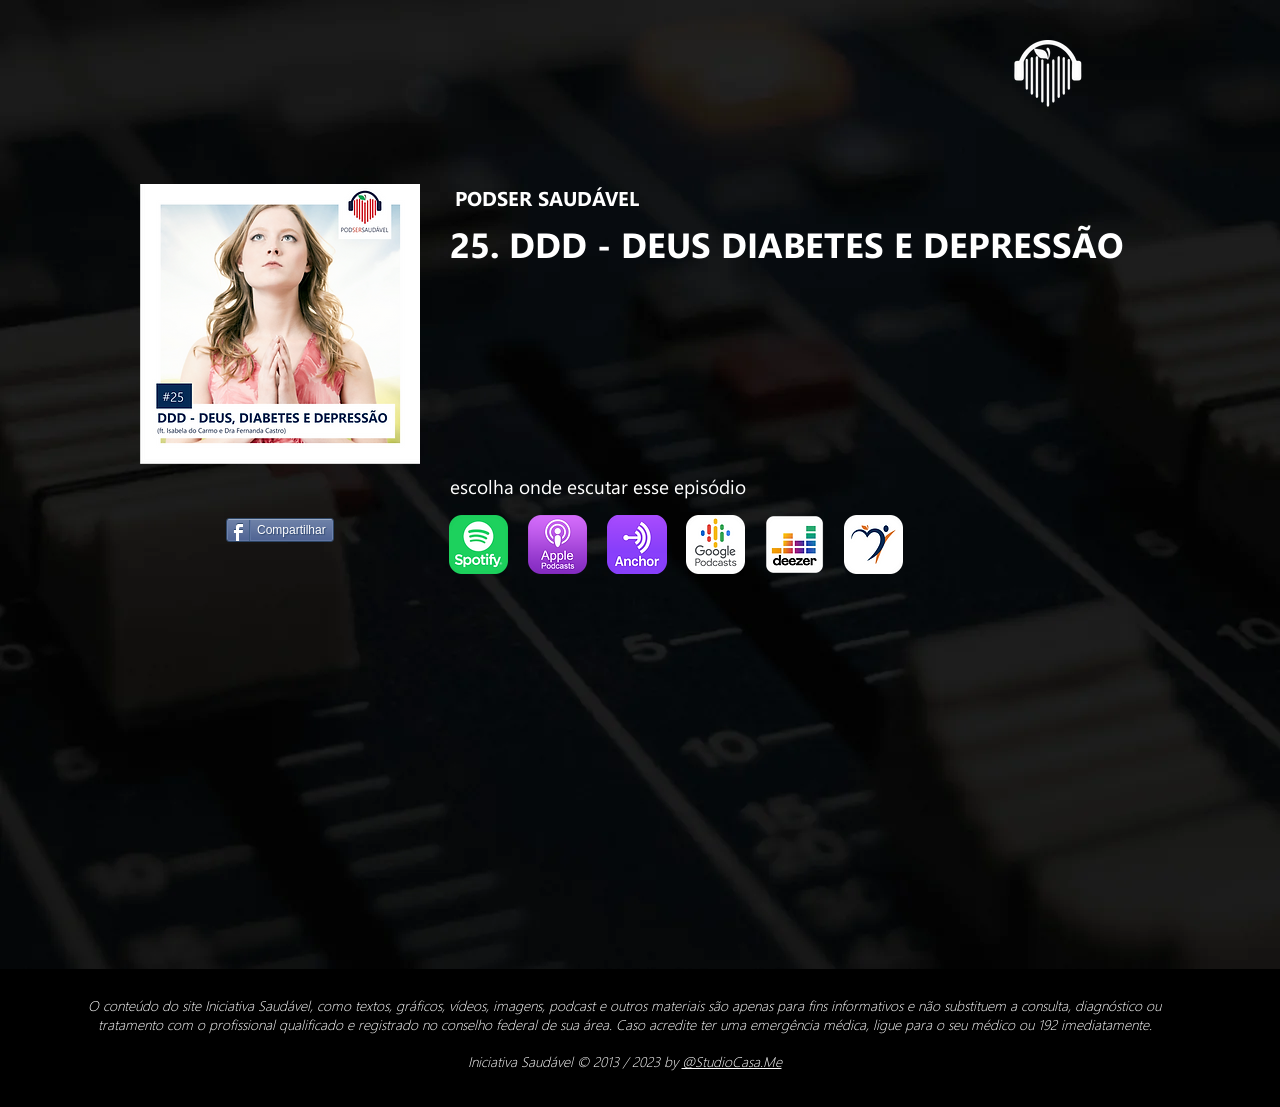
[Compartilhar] (280, 530)
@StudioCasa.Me (732, 1061)
